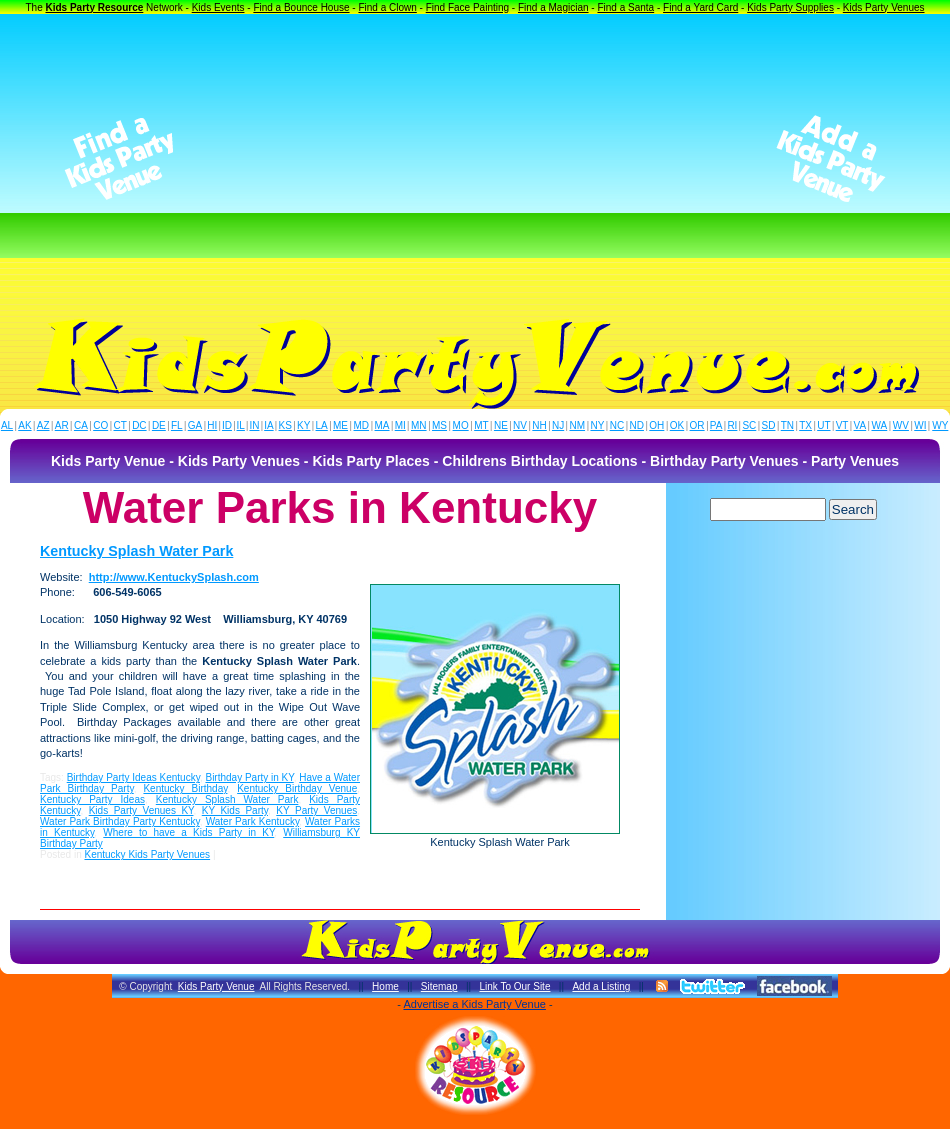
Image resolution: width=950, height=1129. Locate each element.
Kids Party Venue (216, 986)
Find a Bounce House (301, 7)
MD (362, 425)
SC (749, 425)
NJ (558, 425)
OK (677, 425)
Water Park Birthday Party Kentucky (120, 821)
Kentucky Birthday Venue (297, 788)
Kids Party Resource (95, 7)
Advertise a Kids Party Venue (474, 1004)
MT (481, 425)
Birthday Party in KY (249, 777)
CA (81, 425)
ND (637, 425)
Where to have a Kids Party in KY (188, 832)
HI (212, 425)
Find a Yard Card (700, 7)
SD (769, 425)
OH (656, 425)
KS (285, 425)
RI (732, 425)
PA (716, 425)
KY (303, 425)
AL (7, 425)
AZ (43, 425)
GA (195, 425)
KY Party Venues (316, 810)
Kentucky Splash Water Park (136, 551)
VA (860, 425)
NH (539, 425)
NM (578, 425)
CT (120, 425)
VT (842, 425)
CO (100, 425)
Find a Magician (553, 7)
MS (439, 425)
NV (520, 425)
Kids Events (218, 7)
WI (920, 425)
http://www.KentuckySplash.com (174, 577)
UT (823, 425)
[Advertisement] (475, 159)
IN (254, 425)
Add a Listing (601, 986)
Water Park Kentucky (252, 821)
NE (501, 425)
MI (400, 425)
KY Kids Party (235, 810)
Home (385, 986)
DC (139, 425)
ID (227, 425)
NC (617, 425)
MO (461, 425)
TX (805, 425)
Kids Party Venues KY (141, 810)
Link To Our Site (514, 986)
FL (177, 425)
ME (340, 425)
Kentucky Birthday (185, 788)
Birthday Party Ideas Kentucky (133, 777)
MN (419, 425)
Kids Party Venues (884, 7)
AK (24, 425)
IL (241, 425)
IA (268, 425)
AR (62, 425)
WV (901, 425)
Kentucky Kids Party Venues (147, 854)
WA (880, 425)
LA (322, 425)
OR (697, 425)
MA (382, 425)
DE (159, 425)
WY (940, 425)
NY (597, 425)
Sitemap (439, 986)
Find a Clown (387, 7)
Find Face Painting (467, 7)
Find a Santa (625, 7)
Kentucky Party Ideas (92, 799)
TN (787, 425)
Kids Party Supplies (790, 7)
